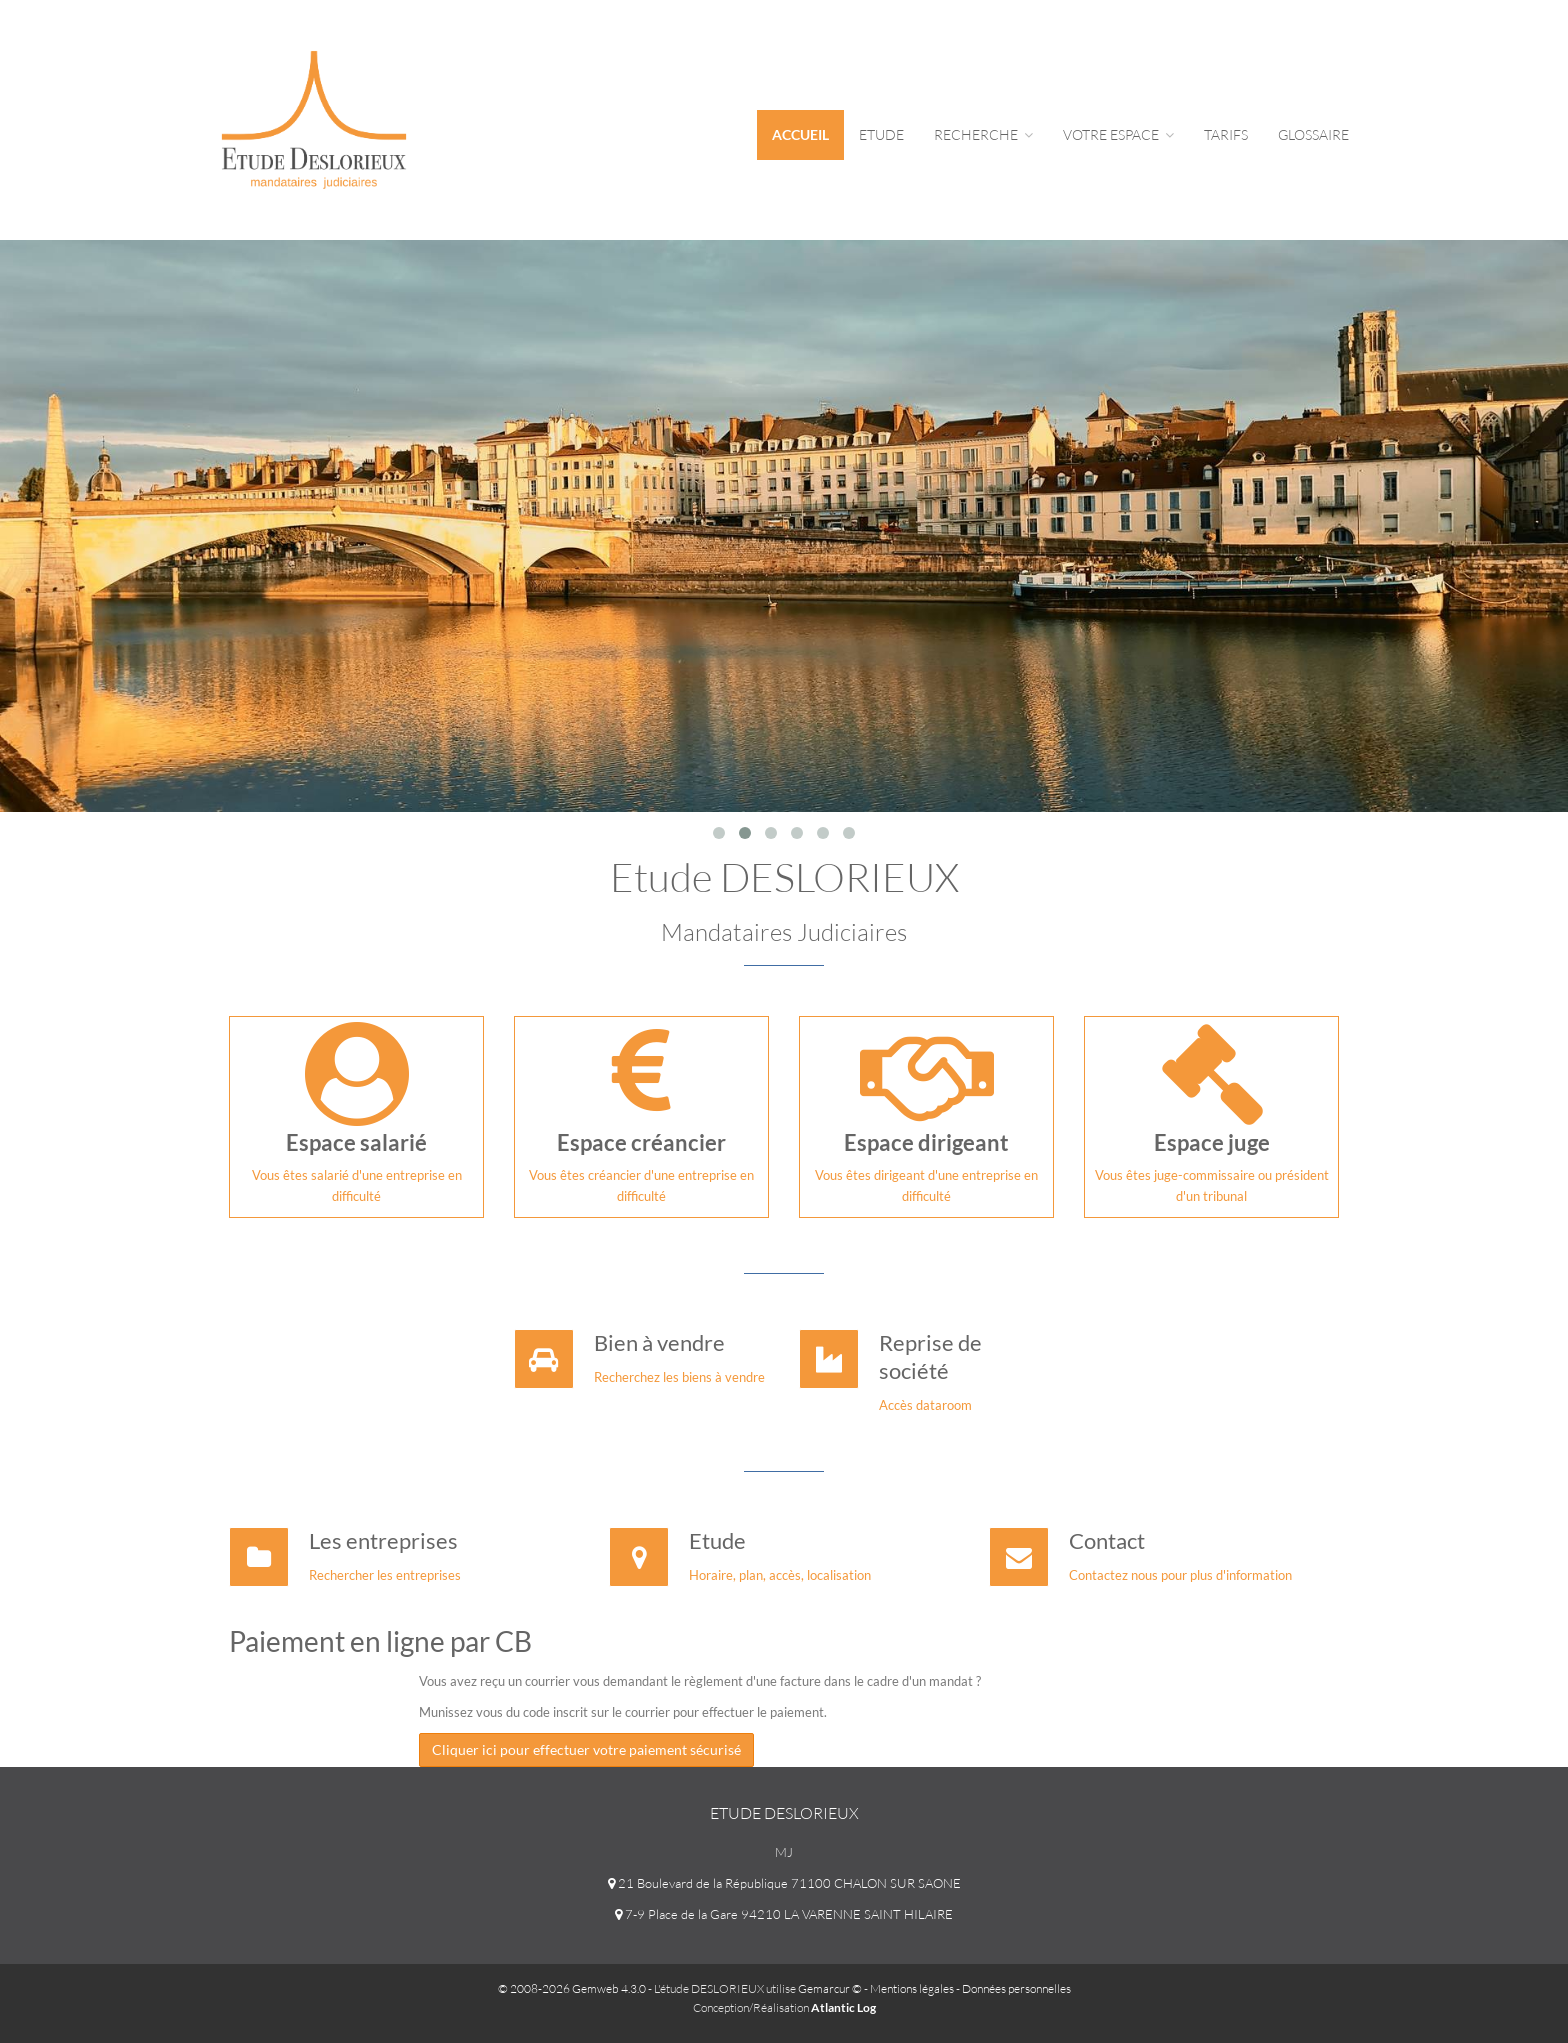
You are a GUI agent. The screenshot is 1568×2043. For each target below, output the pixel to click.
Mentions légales (912, 1988)
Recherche (983, 134)
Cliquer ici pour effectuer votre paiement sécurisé (586, 1749)
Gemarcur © (830, 1988)
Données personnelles (1016, 1988)
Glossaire (1313, 134)
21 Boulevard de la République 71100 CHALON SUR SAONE (784, 1883)
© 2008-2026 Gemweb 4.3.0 (572, 1988)
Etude (881, 134)
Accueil (800, 134)
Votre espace (1118, 134)
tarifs (1226, 134)
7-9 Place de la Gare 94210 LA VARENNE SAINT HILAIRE (784, 1914)
